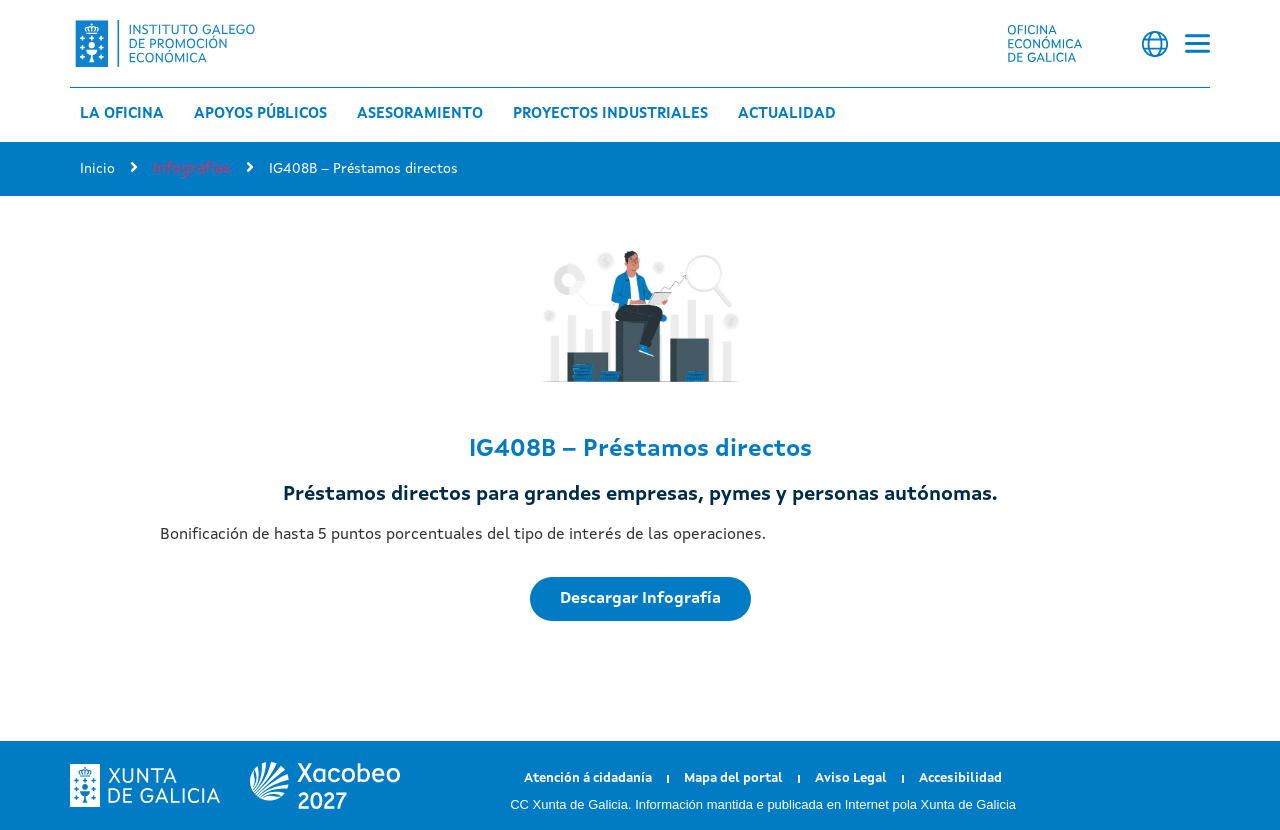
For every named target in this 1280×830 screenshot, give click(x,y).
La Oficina (122, 114)
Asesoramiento (420, 114)
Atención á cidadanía (588, 778)
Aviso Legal (851, 778)
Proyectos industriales (610, 114)
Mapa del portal (733, 778)
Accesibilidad (960, 778)
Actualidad (787, 114)
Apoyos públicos (260, 114)
